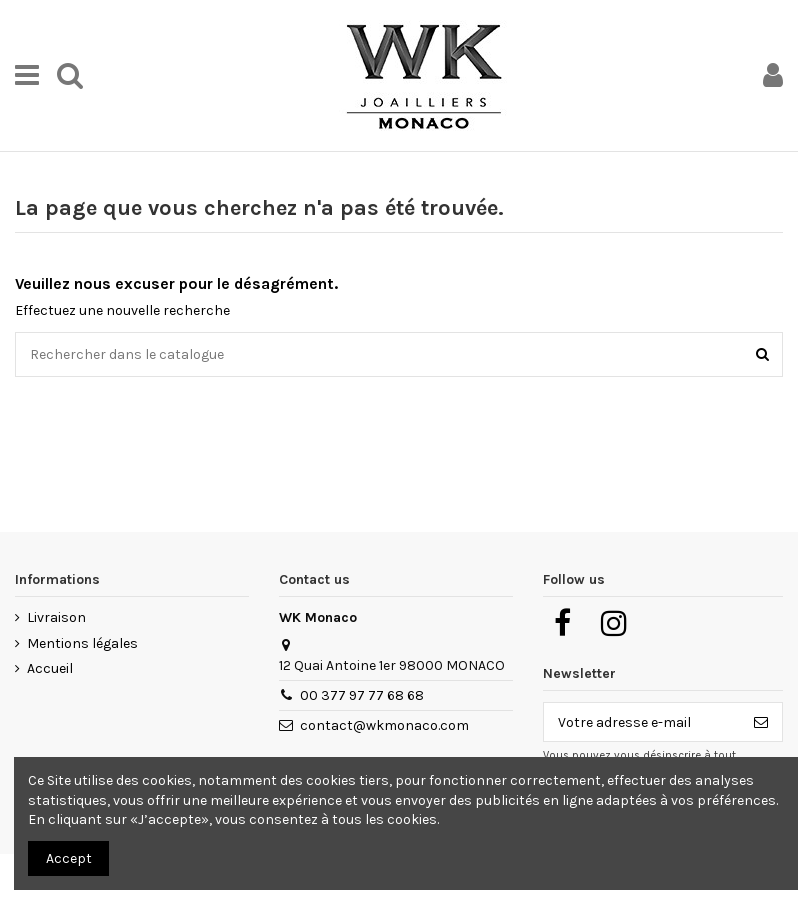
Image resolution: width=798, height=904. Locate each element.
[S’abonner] (761, 722)
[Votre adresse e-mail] (642, 722)
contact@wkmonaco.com (384, 725)
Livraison (56, 617)
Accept (69, 858)
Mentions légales (82, 643)
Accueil (50, 668)
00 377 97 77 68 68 (362, 695)
